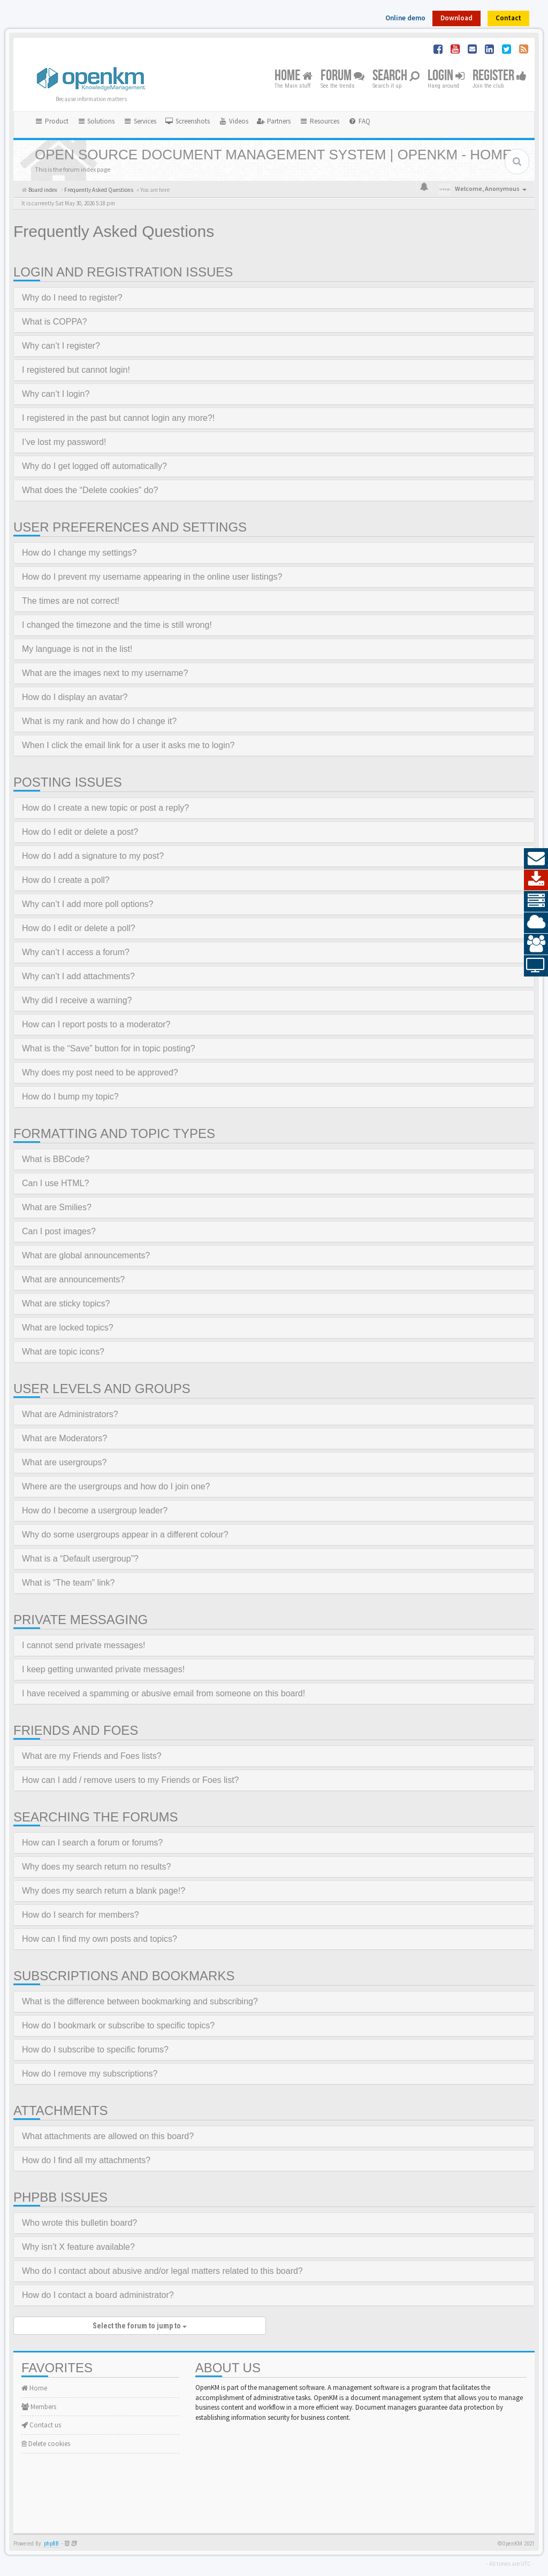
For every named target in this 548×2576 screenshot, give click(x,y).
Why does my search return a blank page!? (103, 1890)
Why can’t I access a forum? (76, 952)
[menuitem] (187, 121)
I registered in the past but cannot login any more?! (118, 417)
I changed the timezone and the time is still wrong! (117, 624)
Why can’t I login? (55, 393)
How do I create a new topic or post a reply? (105, 807)
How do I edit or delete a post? (80, 831)
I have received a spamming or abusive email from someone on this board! (163, 1693)
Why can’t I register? (61, 345)
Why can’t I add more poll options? (87, 904)
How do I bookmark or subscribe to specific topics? (118, 2025)
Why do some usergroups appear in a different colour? (125, 1534)
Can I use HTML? (55, 1183)
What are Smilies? (57, 1207)
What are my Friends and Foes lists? (92, 1755)
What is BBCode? (55, 1159)
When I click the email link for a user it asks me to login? (128, 745)
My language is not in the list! (77, 648)
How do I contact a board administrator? (98, 2295)
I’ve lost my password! (64, 442)
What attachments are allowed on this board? (108, 2136)
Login (446, 76)
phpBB (51, 2543)
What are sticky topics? (66, 1303)
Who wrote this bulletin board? (79, 2222)
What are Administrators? (70, 1414)
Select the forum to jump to (140, 2325)
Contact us (41, 2424)
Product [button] (51, 121)
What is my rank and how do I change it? (99, 721)
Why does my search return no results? (96, 1866)
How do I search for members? (80, 1914)
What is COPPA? (54, 321)
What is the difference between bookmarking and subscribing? (140, 2001)
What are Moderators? (64, 1438)
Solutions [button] (96, 121)
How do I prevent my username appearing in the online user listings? (152, 576)
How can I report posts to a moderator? (96, 1024)
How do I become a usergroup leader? (95, 1510)
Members (38, 2406)
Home (294, 76)
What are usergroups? (64, 1462)
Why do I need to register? (72, 297)
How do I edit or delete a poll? (78, 928)
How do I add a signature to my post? (93, 855)
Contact (508, 17)
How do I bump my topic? (70, 1096)
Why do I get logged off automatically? (94, 466)
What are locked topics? (67, 1327)
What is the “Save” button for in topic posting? (108, 1048)
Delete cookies (45, 2443)
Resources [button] (319, 121)
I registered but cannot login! (76, 369)
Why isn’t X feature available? (78, 2246)
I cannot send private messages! (83, 1645)
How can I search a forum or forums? (92, 1842)
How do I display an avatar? (74, 697)
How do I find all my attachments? (86, 2160)
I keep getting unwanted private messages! (103, 1669)
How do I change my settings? (79, 552)
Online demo (405, 17)
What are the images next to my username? (105, 673)
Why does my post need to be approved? (100, 1072)
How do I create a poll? (66, 880)
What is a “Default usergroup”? (80, 1558)
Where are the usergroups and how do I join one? (116, 1486)
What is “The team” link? (68, 1582)
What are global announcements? (86, 1255)
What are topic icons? (63, 1351)
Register (500, 76)
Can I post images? (59, 1231)
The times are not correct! (70, 600)
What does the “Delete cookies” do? (90, 490)
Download (456, 17)
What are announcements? (73, 1279)
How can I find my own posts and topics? (99, 1938)
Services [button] (139, 121)
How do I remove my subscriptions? (89, 2073)
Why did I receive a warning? (77, 1000)
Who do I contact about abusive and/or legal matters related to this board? (162, 2270)
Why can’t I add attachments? (78, 976)
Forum (342, 76)
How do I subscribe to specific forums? (95, 2049)
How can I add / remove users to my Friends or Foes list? (130, 1780)
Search (396, 76)
